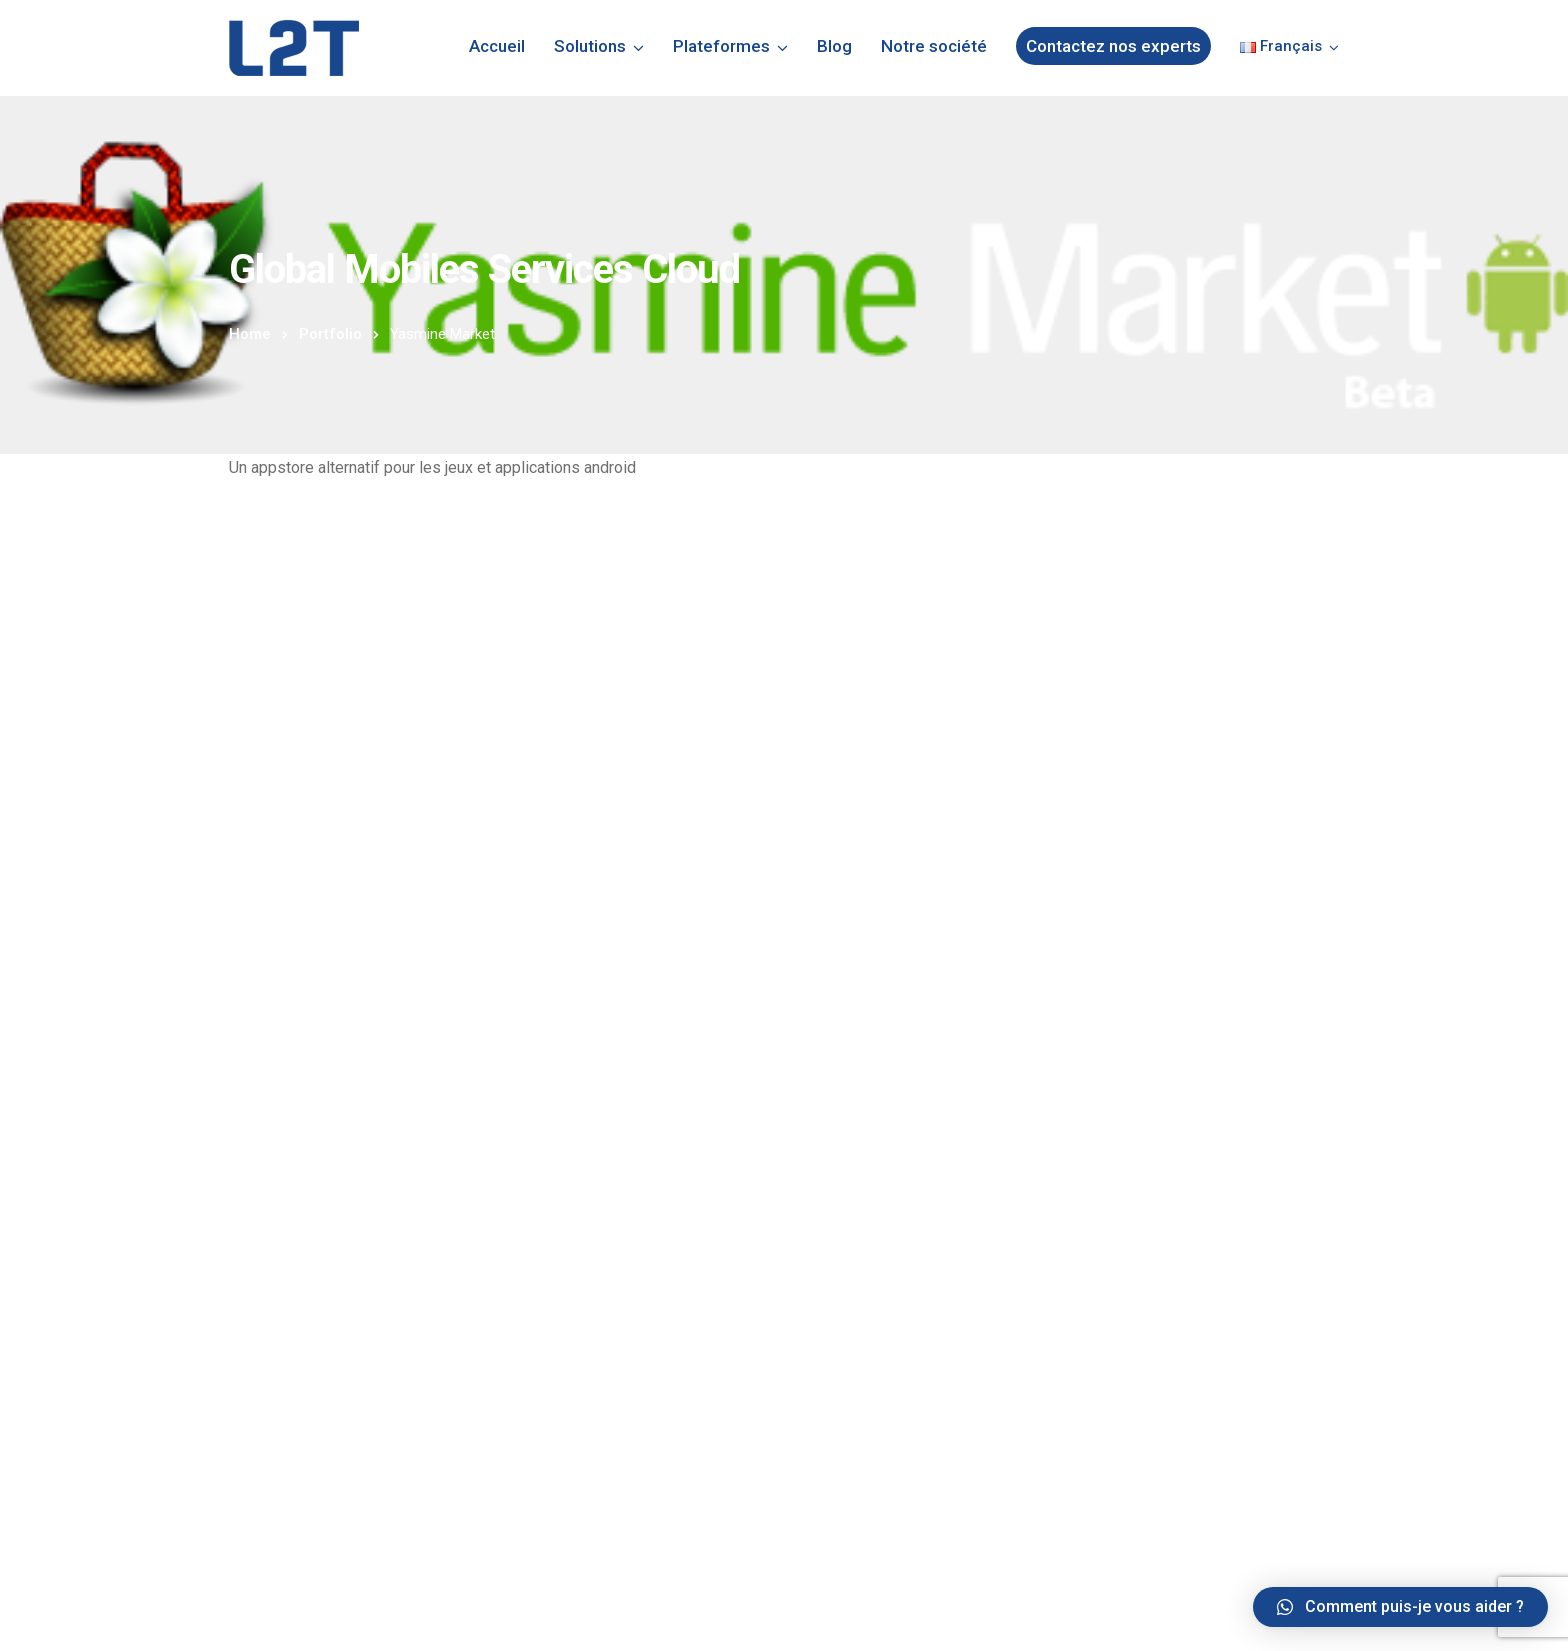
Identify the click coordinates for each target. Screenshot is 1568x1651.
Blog (834, 46)
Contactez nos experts (1113, 46)
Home (250, 334)
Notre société (934, 46)
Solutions (590, 46)
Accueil (497, 46)
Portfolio (330, 334)
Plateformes (721, 46)
